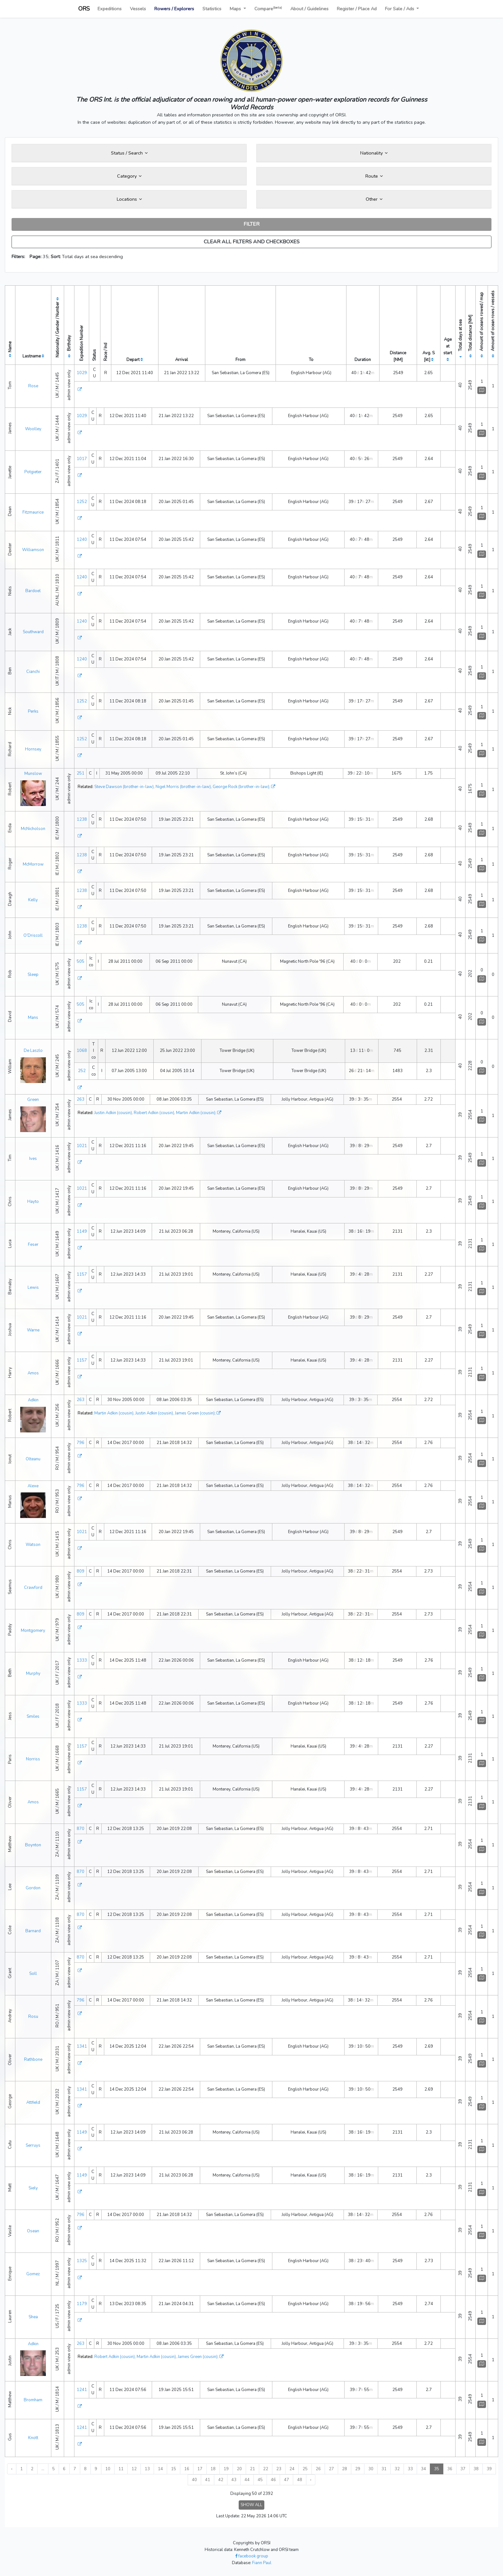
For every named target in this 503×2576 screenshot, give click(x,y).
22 (265, 2469)
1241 (82, 2390)
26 (318, 2469)
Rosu (33, 2016)
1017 (82, 459)
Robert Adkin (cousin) (154, 1113)
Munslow (33, 773)
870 (80, 1829)
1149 (82, 1231)
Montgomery (33, 1630)
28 (344, 2469)
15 (173, 2469)
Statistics (211, 8)
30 (370, 2469)
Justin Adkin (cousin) (113, 1113)
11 (121, 2469)
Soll (33, 1973)
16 (186, 2469)
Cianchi (33, 672)
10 (107, 2469)
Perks (33, 711)
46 (273, 2480)
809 (80, 1571)
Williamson (33, 550)
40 (194, 2480)
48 (299, 2480)
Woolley (33, 429)
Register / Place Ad (357, 8)
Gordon (33, 1888)
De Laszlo (33, 1050)
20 (239, 2469)
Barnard (33, 1931)
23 (278, 2469)
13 (147, 2469)
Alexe (33, 1486)
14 (160, 2469)
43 (233, 2480)
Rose (33, 386)
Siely (33, 2188)
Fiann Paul (261, 2563)
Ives (33, 1159)
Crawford (33, 1587)
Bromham (33, 2400)
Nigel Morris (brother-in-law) (183, 787)
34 (423, 2469)
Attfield (33, 2102)
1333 (82, 1660)
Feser (33, 1244)
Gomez (33, 2274)
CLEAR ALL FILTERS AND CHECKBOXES (252, 241)
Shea (33, 2317)
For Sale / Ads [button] (400, 8)
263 (80, 1099)
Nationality (374, 153)
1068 (82, 1050)
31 (384, 2469)
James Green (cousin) (195, 1413)
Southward (33, 632)
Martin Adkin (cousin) (195, 1113)
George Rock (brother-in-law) (241, 787)
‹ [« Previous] (11, 2469)
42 (220, 2480)
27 (331, 2469)
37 (462, 2469)
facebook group (251, 2556)
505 (80, 961)
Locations (129, 199)
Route (374, 176)
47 (286, 2480)
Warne (33, 1330)
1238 (82, 819)
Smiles (33, 1716)
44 (247, 2480)
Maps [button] (236, 8)
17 (199, 2469)
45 (260, 2480)
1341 (82, 2046)
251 (80, 773)
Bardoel (33, 591)
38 (476, 2469)
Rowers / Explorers (174, 8)
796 (80, 1443)
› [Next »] (310, 2480)
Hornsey (33, 749)
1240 (82, 539)
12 (134, 2469)
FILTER (251, 224)
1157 (82, 1274)
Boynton (33, 1845)
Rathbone (33, 2059)
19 (226, 2469)
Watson (33, 1545)
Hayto (33, 1201)
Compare (268, 8)
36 (449, 2469)
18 (213, 2469)
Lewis (33, 1287)
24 (291, 2469)
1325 (82, 2261)
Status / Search (129, 153)
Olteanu (33, 1459)
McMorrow (33, 864)
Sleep (33, 975)
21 (252, 2469)
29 (357, 2469)
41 (207, 2480)
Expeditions (110, 8)
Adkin (33, 1400)
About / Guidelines (309, 8)
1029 (82, 373)
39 (489, 2469)
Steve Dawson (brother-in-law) (124, 787)
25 (305, 2469)
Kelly (33, 900)
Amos (33, 1373)
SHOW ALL (251, 2505)
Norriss (33, 1759)
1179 (82, 2304)
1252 (82, 502)
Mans (33, 1017)
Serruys (33, 2145)
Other (374, 199)
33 (410, 2469)
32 (397, 2469)
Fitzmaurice (33, 512)
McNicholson (33, 829)
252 (82, 1071)
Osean (33, 2231)
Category (129, 176)
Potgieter (33, 472)
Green (33, 1100)
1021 (82, 1146)
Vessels (138, 8)
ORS (84, 9)
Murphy (33, 1673)
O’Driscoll (33, 935)
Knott (33, 2438)
